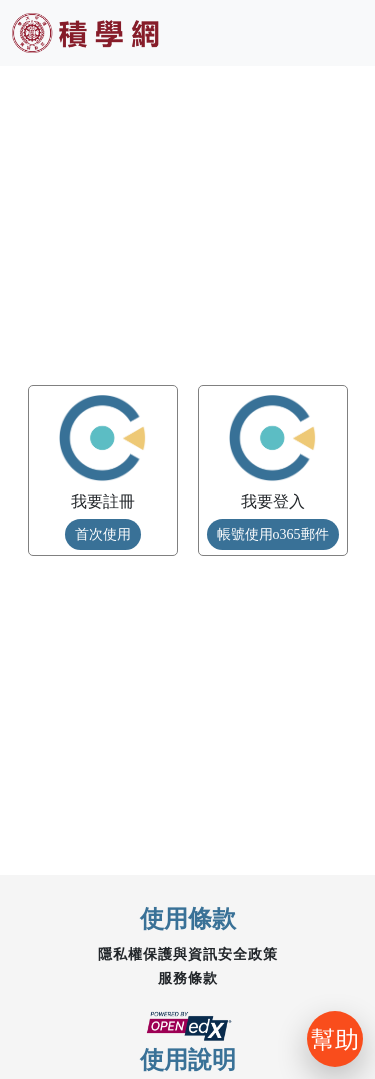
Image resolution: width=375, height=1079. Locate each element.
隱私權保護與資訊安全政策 (188, 954)
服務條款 (188, 978)
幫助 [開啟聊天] (335, 1038)
